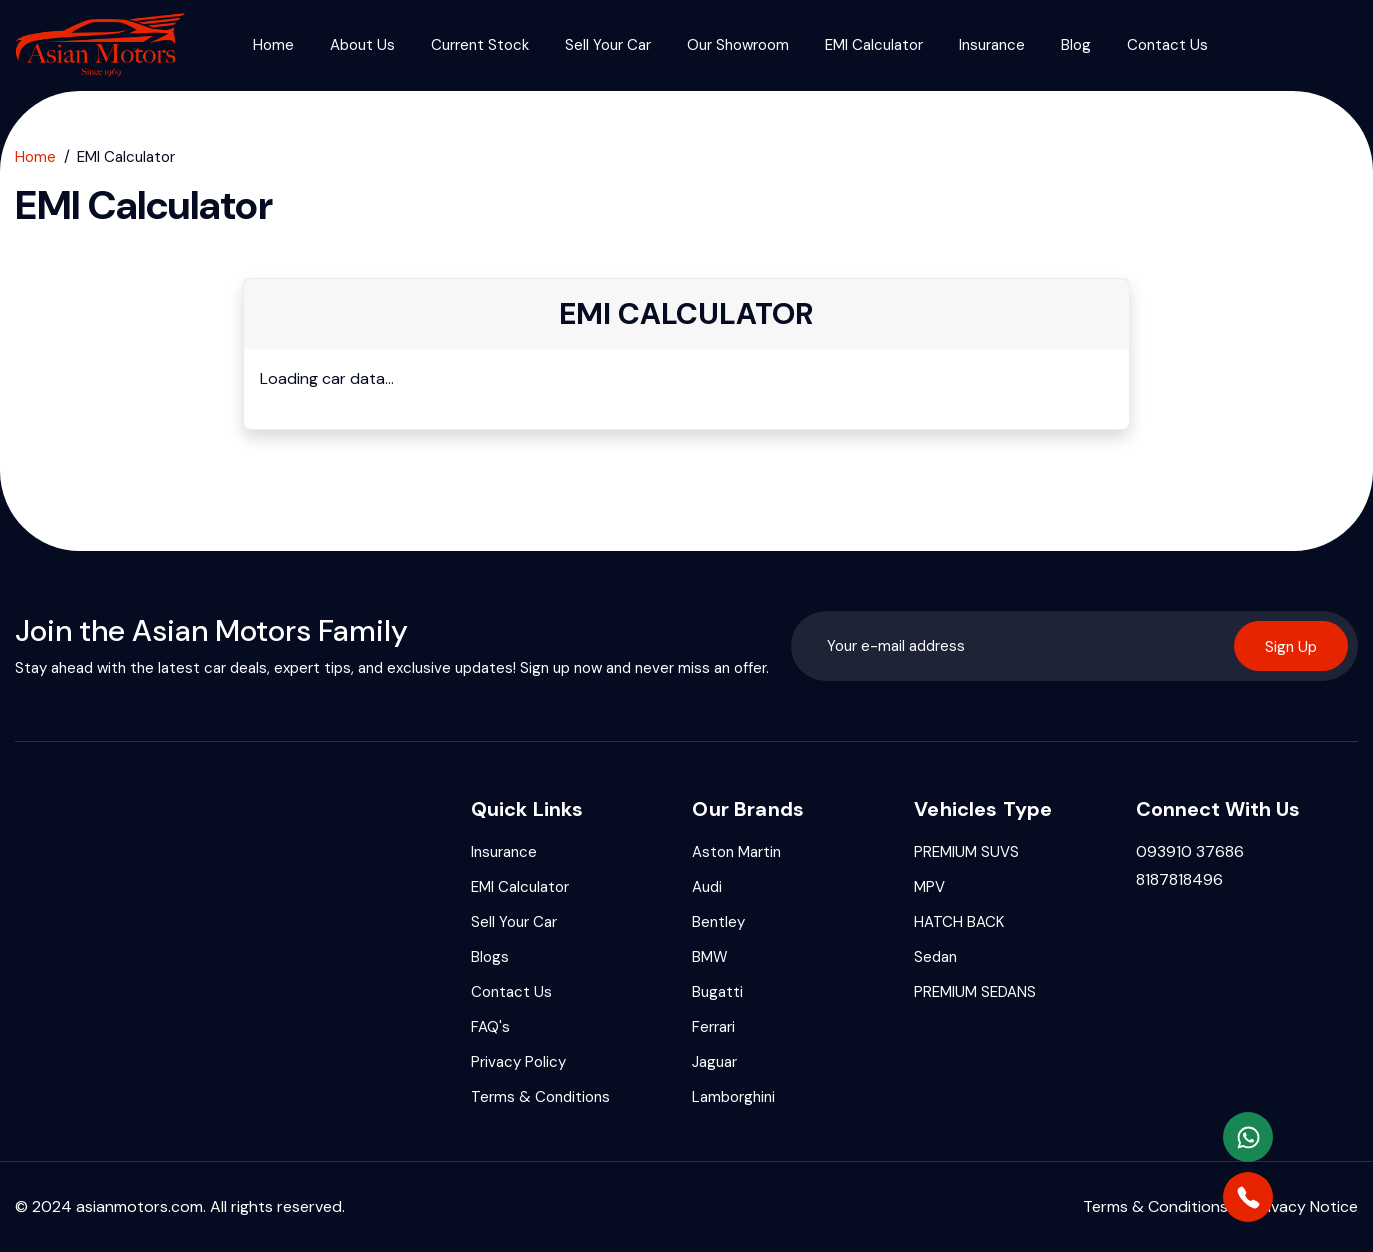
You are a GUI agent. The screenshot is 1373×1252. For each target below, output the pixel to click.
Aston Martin (736, 852)
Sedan (935, 957)
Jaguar (714, 1062)
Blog (1076, 45)
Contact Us (1167, 45)
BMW (710, 957)
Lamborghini (733, 1097)
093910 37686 (1190, 851)
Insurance (992, 45)
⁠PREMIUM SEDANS (975, 992)
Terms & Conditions (540, 1097)
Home (273, 45)
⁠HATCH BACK (959, 922)
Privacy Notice (1305, 1206)
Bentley (718, 922)
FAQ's (490, 1027)
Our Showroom (738, 45)
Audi (707, 887)
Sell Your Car (608, 45)
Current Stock (480, 45)
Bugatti (717, 992)
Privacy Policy (518, 1062)
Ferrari (713, 1027)
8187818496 (1179, 879)
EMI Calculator (874, 45)
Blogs (490, 957)
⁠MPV (929, 887)
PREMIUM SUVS (966, 852)
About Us (362, 45)
